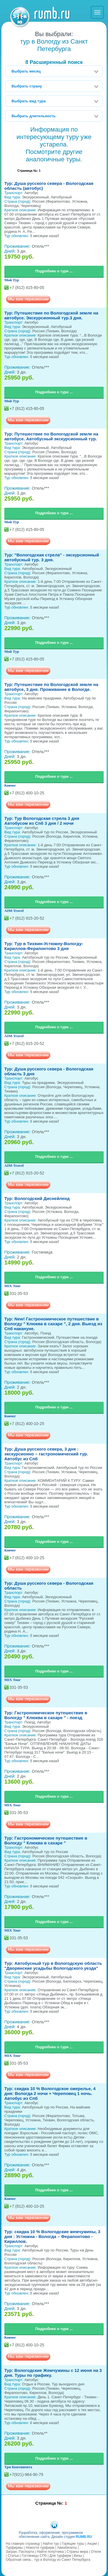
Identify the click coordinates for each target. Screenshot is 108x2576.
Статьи (13, 2556)
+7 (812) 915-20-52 (27, 918)
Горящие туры (73, 2544)
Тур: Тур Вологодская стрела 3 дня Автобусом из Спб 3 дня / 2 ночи (41, 821)
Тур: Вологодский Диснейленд (37, 1198)
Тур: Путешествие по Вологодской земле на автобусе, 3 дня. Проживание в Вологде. (51, 687)
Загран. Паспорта (20, 2552)
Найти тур (51, 2544)
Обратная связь (18, 2560)
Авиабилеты (67, 2548)
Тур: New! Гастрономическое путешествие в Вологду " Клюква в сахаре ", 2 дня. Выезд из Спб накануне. (53, 1323)
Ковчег (10, 785)
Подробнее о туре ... (54, 271)
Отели (96, 2552)
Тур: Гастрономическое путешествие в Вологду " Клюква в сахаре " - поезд (45, 1715)
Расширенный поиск (54, 62)
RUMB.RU (84, 2537)
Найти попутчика (50, 2552)
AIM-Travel (14, 910)
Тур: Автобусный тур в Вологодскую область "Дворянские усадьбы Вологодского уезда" (53, 1966)
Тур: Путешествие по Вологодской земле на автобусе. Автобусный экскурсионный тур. (51, 436)
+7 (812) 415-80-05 (27, 287)
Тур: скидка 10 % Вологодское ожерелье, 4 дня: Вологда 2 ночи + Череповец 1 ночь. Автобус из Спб (50, 2093)
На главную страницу (23, 2544)
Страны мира (77, 2552)
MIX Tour (12, 1286)
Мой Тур (11, 280)
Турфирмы (14, 2548)
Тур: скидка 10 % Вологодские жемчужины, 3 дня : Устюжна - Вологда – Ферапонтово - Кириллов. (52, 2236)
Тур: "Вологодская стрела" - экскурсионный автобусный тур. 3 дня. (51, 557)
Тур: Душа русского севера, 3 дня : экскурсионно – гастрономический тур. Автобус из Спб (46, 1454)
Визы (78, 2556)
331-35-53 (19, 1293)
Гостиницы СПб (34, 2556)
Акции (92, 2544)
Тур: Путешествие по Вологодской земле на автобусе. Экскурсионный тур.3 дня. (51, 315)
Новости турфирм (40, 2548)
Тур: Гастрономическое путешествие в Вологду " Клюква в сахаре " (45, 1840)
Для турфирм (60, 2556)
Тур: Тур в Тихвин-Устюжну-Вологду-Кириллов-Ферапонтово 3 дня (43, 946)
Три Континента (18, 2467)
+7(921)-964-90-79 (26, 2474)
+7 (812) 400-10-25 (27, 793)
